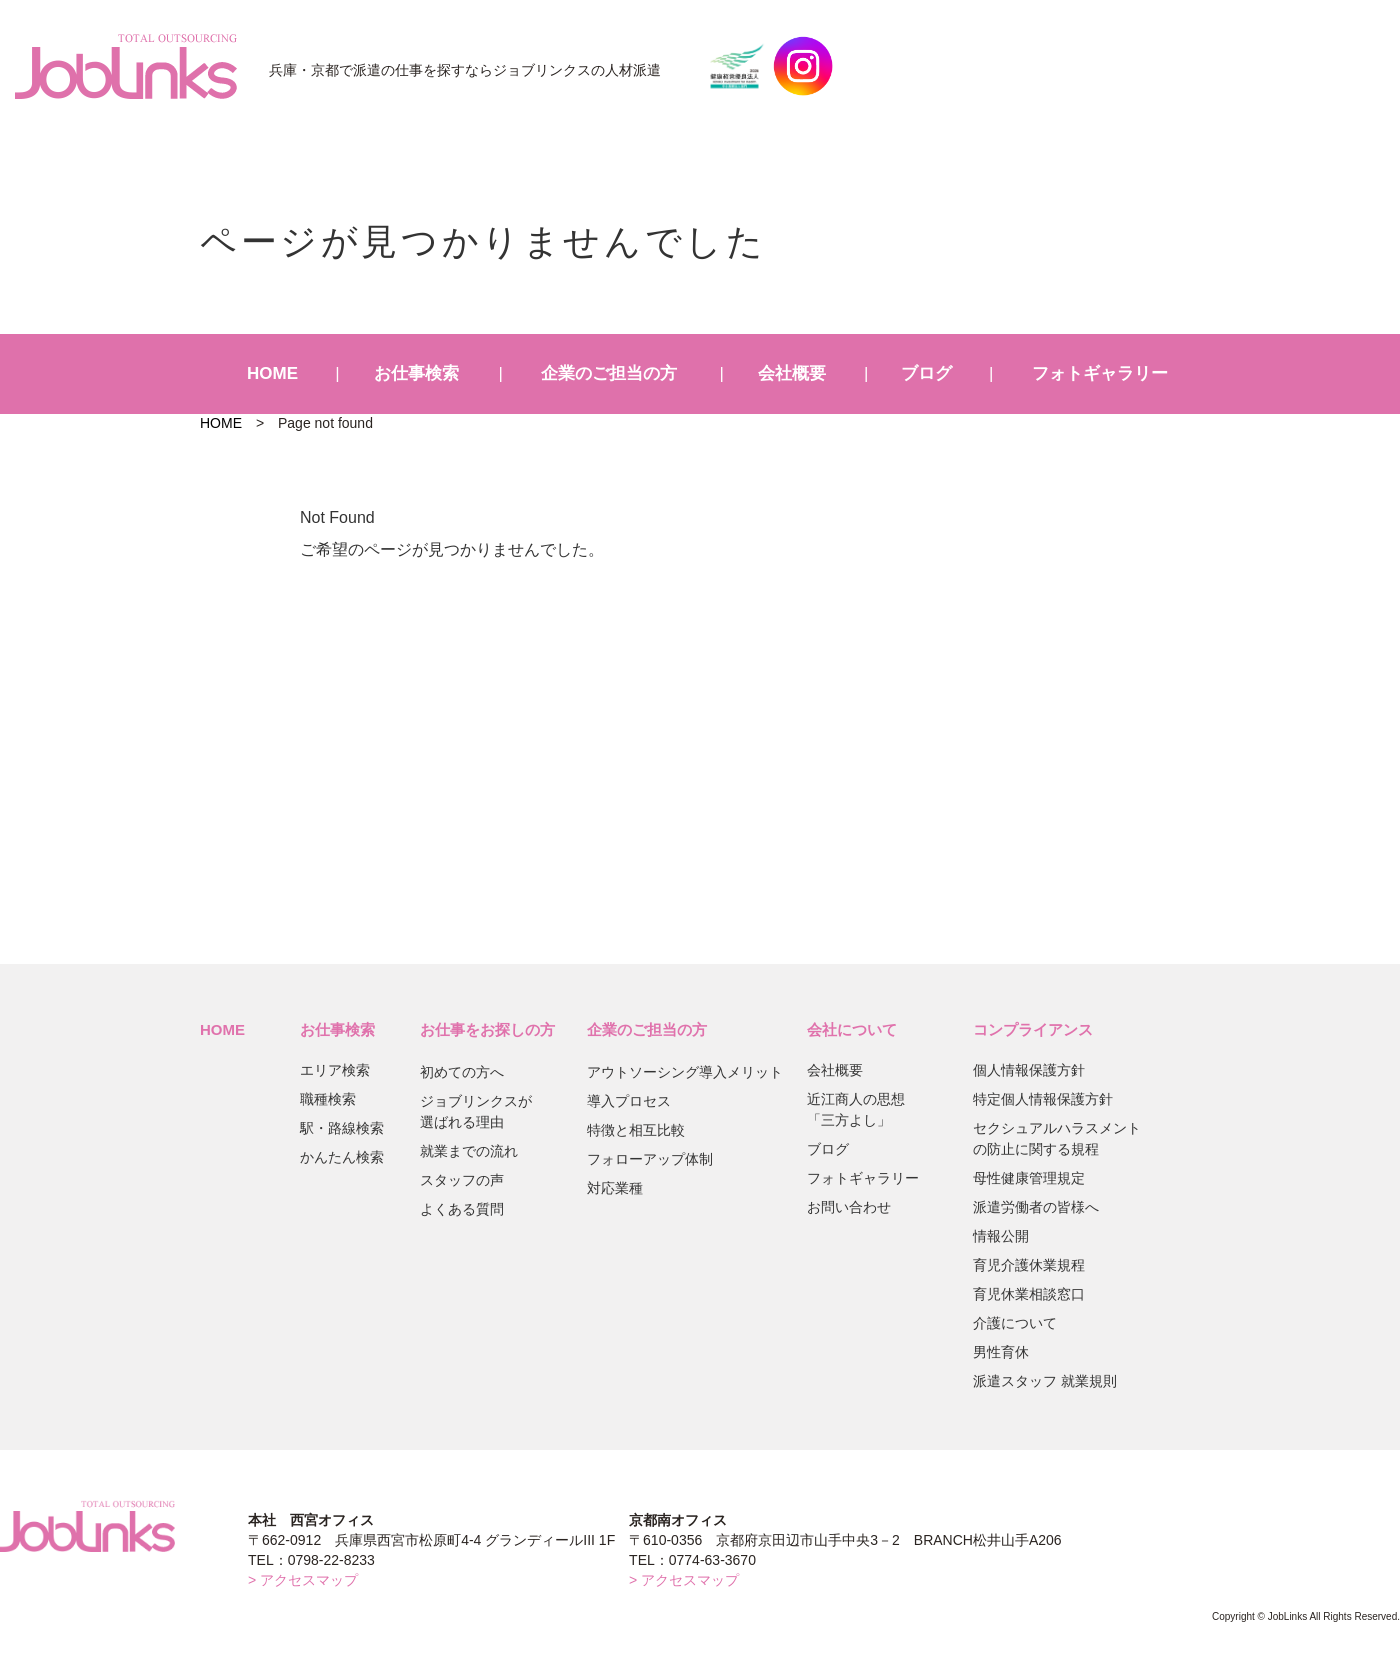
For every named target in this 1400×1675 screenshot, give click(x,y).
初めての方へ (462, 1072)
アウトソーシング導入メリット (685, 1072)
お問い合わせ (849, 1207)
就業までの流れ (469, 1151)
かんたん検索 (342, 1157)
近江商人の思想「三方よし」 (856, 1109)
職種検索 (328, 1099)
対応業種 (615, 1188)
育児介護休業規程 (1029, 1265)
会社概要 (792, 373)
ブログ (926, 373)
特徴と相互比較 (636, 1130)
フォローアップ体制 (650, 1159)
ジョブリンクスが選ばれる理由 (476, 1111)
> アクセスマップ (303, 1580)
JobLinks (126, 66)
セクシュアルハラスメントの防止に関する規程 (1057, 1138)
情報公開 (1001, 1236)
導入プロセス (629, 1101)
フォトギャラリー (1100, 373)
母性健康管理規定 (1029, 1178)
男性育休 (1001, 1352)
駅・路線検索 (342, 1128)
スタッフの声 (462, 1180)
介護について (1015, 1323)
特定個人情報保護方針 (1043, 1099)
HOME (272, 373)
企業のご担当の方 (609, 373)
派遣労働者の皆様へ (1036, 1207)
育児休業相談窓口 (1029, 1294)
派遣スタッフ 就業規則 (1045, 1381)
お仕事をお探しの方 (487, 1029)
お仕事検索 (416, 373)
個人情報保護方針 (1029, 1070)
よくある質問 (462, 1209)
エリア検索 (335, 1070)
